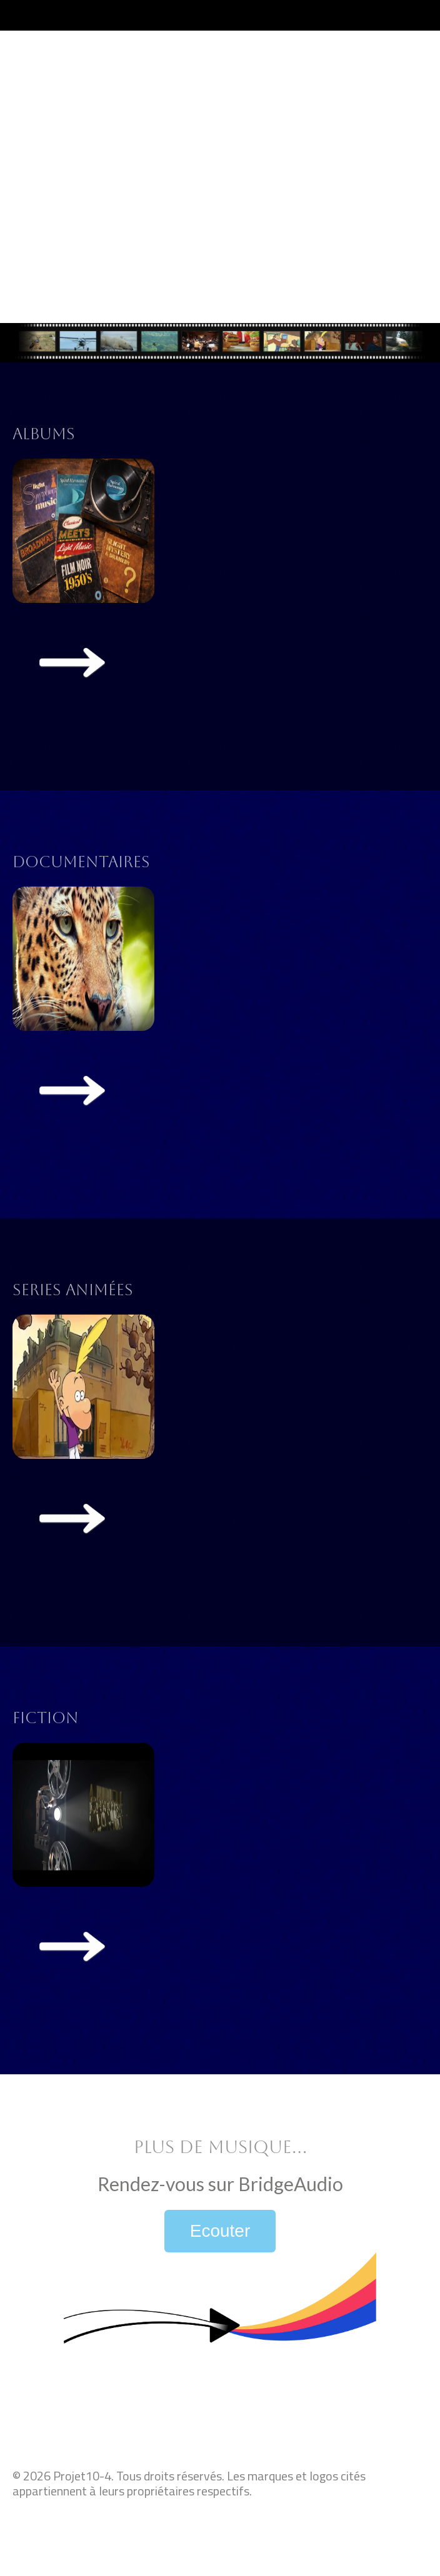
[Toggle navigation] (417, 15)
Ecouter (220, 2230)
